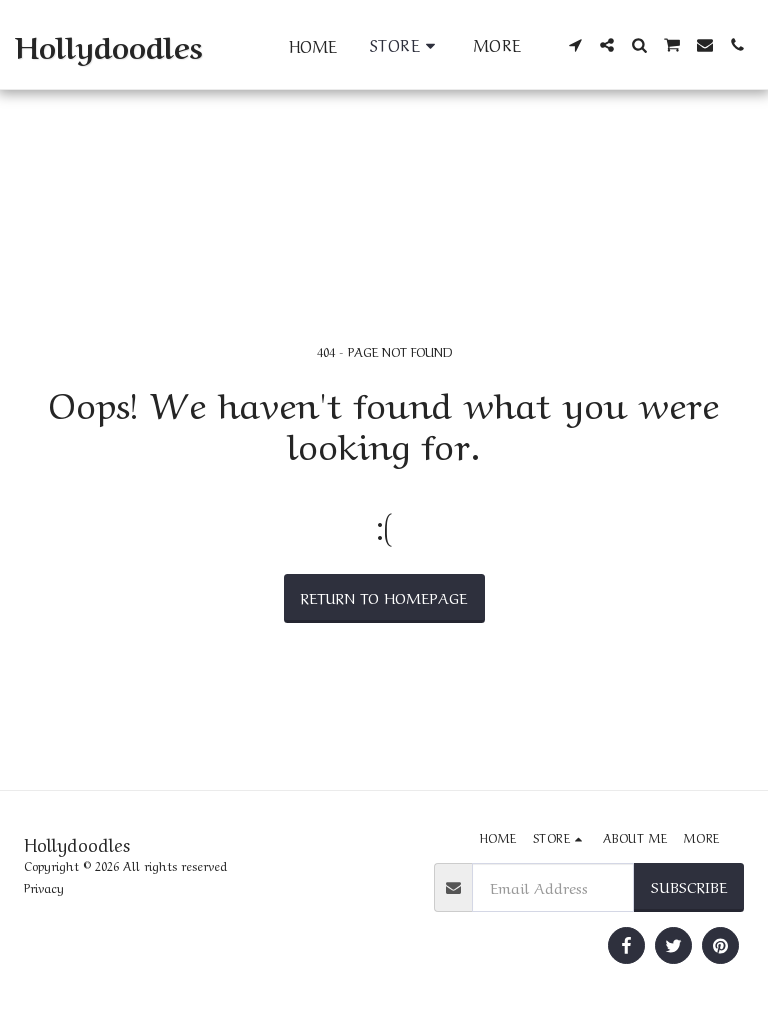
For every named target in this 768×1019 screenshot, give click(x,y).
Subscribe (689, 886)
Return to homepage (384, 597)
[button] (575, 45)
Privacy (44, 887)
